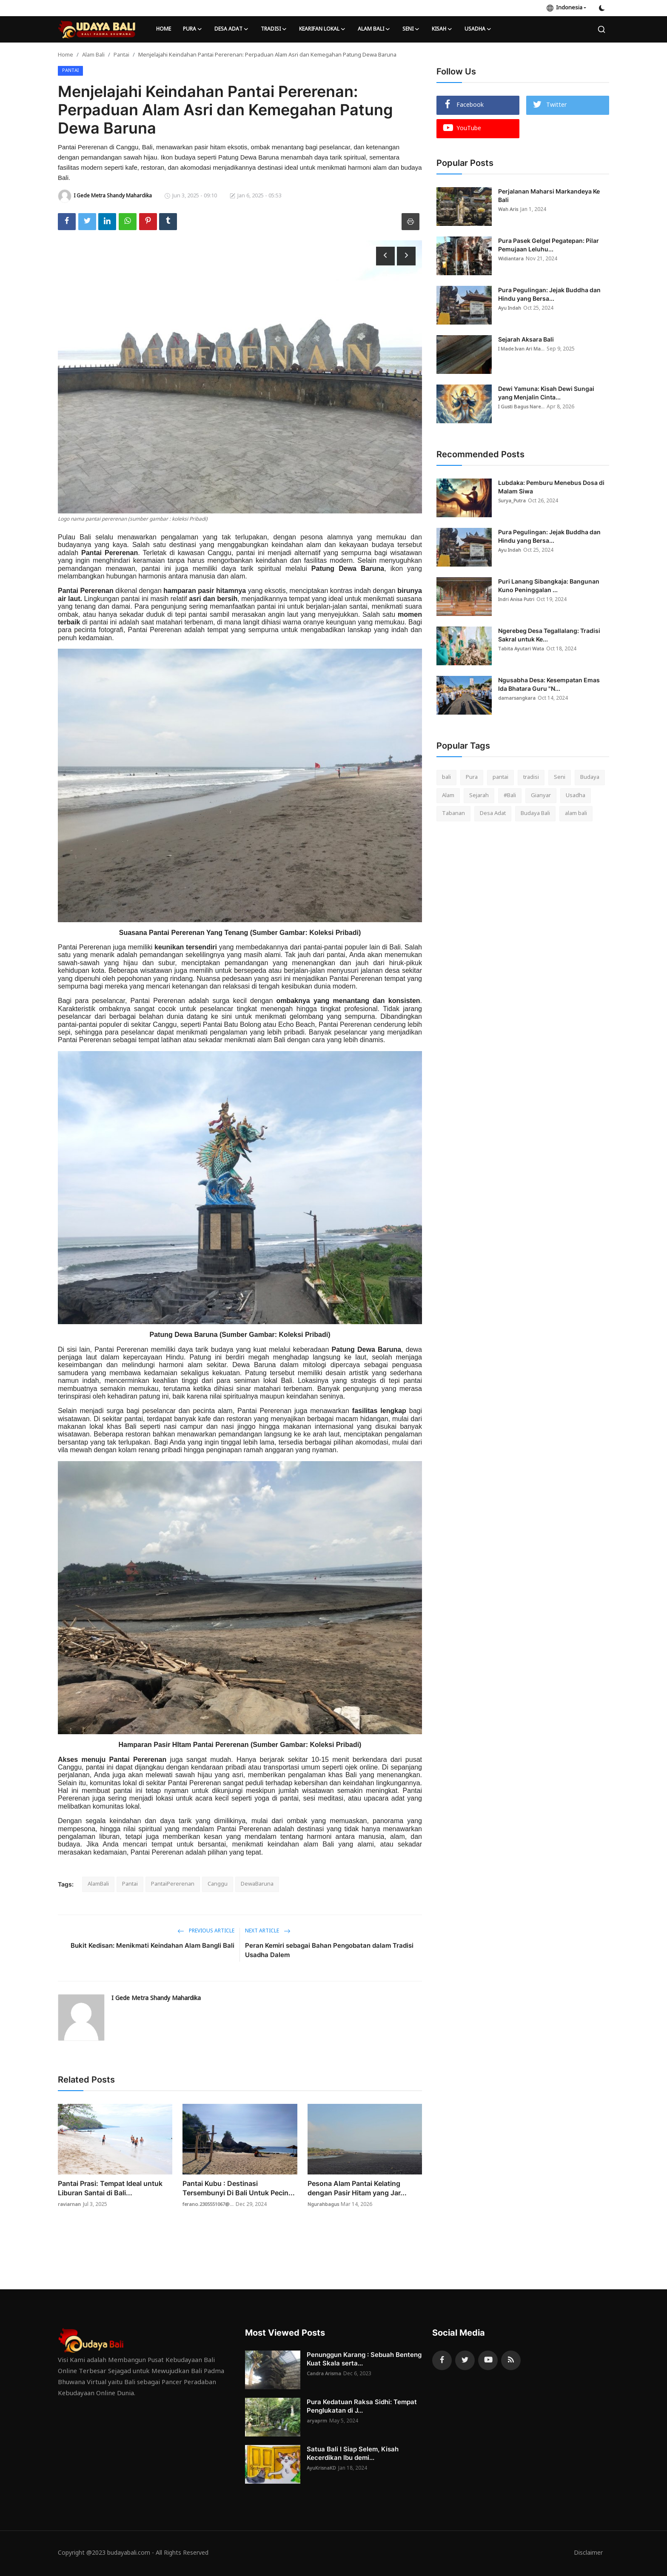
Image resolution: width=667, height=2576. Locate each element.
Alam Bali (93, 55)
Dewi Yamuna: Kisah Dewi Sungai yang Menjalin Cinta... (546, 393)
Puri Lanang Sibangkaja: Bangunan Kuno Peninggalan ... (548, 585)
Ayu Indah (510, 308)
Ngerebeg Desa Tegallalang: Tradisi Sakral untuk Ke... (549, 635)
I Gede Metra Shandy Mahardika (156, 1998)
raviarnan (69, 2204)
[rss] (511, 2360)
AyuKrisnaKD (322, 2468)
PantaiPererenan (172, 1884)
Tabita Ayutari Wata (522, 649)
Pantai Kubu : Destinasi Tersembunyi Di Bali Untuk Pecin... (238, 2188)
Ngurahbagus (325, 2204)
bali (446, 777)
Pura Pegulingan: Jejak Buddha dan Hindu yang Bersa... (549, 294)
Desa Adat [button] (231, 29)
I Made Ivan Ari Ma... (522, 349)
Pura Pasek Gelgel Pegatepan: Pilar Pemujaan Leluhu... (548, 245)
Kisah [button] (442, 29)
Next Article (268, 1931)
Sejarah (479, 795)
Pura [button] (192, 29)
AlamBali (98, 1884)
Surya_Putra (512, 501)
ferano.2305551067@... (210, 2204)
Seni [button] (411, 29)
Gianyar (541, 795)
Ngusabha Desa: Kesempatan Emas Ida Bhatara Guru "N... (549, 684)
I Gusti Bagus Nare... (523, 407)
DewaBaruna (257, 1884)
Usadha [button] (478, 29)
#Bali (510, 795)
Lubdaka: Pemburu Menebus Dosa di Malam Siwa (551, 487)
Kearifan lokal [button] (322, 29)
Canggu (218, 1884)
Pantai (121, 55)
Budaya (589, 777)
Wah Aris (509, 210)
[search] (601, 29)
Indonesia (564, 8)
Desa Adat (493, 813)
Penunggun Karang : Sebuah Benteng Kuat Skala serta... (364, 2359)
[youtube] (488, 2360)
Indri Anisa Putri (517, 600)
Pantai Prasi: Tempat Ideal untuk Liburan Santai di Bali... (110, 2188)
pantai (500, 777)
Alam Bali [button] (374, 29)
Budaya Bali (535, 813)
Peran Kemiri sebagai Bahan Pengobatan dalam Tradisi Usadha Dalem (329, 1950)
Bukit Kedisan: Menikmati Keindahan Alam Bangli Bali (152, 1945)
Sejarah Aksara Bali (526, 339)
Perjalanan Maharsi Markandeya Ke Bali (549, 195)
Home (163, 29)
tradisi (531, 777)
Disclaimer (587, 2553)
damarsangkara (517, 698)
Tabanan (453, 813)
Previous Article (205, 1931)
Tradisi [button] (274, 29)
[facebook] (442, 2360)
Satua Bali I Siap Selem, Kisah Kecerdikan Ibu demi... (353, 2453)
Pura (472, 777)
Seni (559, 777)
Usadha (575, 795)
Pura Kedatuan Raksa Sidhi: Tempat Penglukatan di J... (362, 2406)
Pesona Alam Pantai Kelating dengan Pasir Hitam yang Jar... (357, 2188)
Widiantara (511, 259)
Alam (448, 795)
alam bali (576, 813)
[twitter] (465, 2360)
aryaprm (317, 2421)
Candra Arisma (325, 2373)
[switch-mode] (602, 8)
